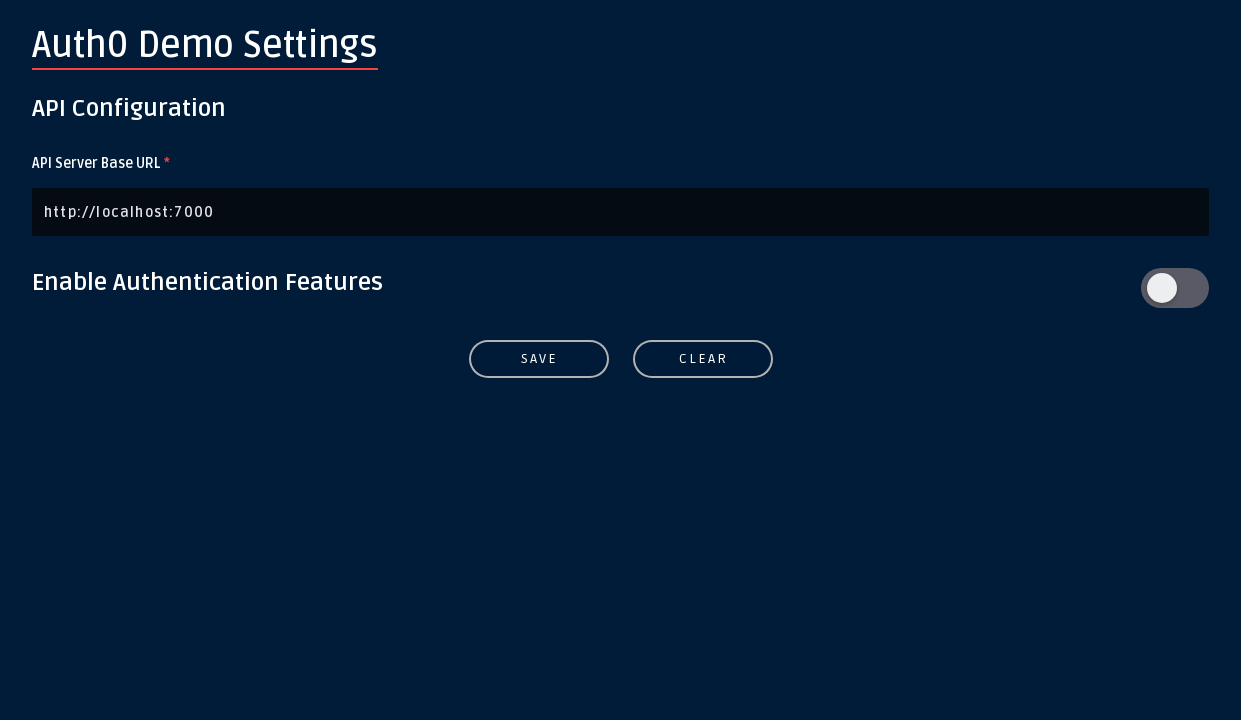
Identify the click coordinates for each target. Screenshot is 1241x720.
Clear (702, 358)
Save (538, 358)
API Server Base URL (101, 163)
